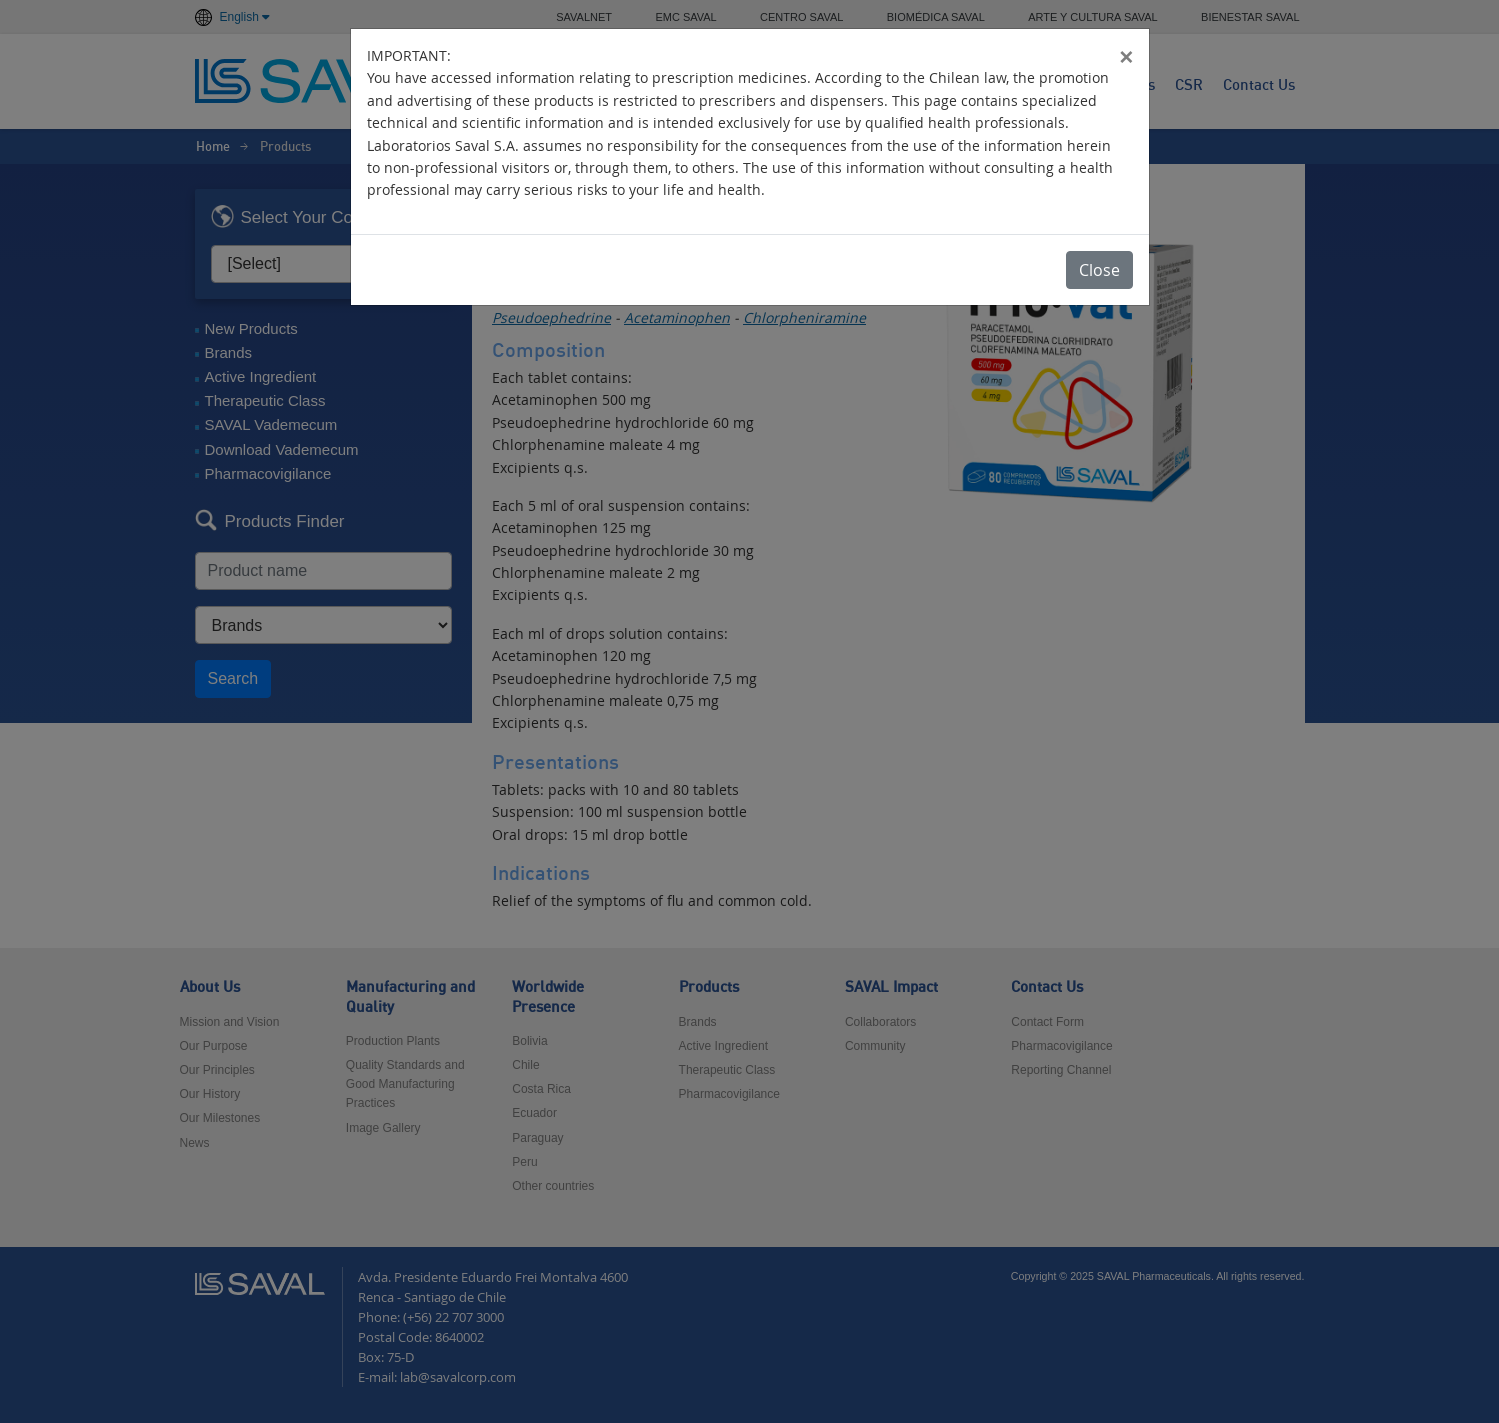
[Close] (1126, 57)
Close (1099, 270)
